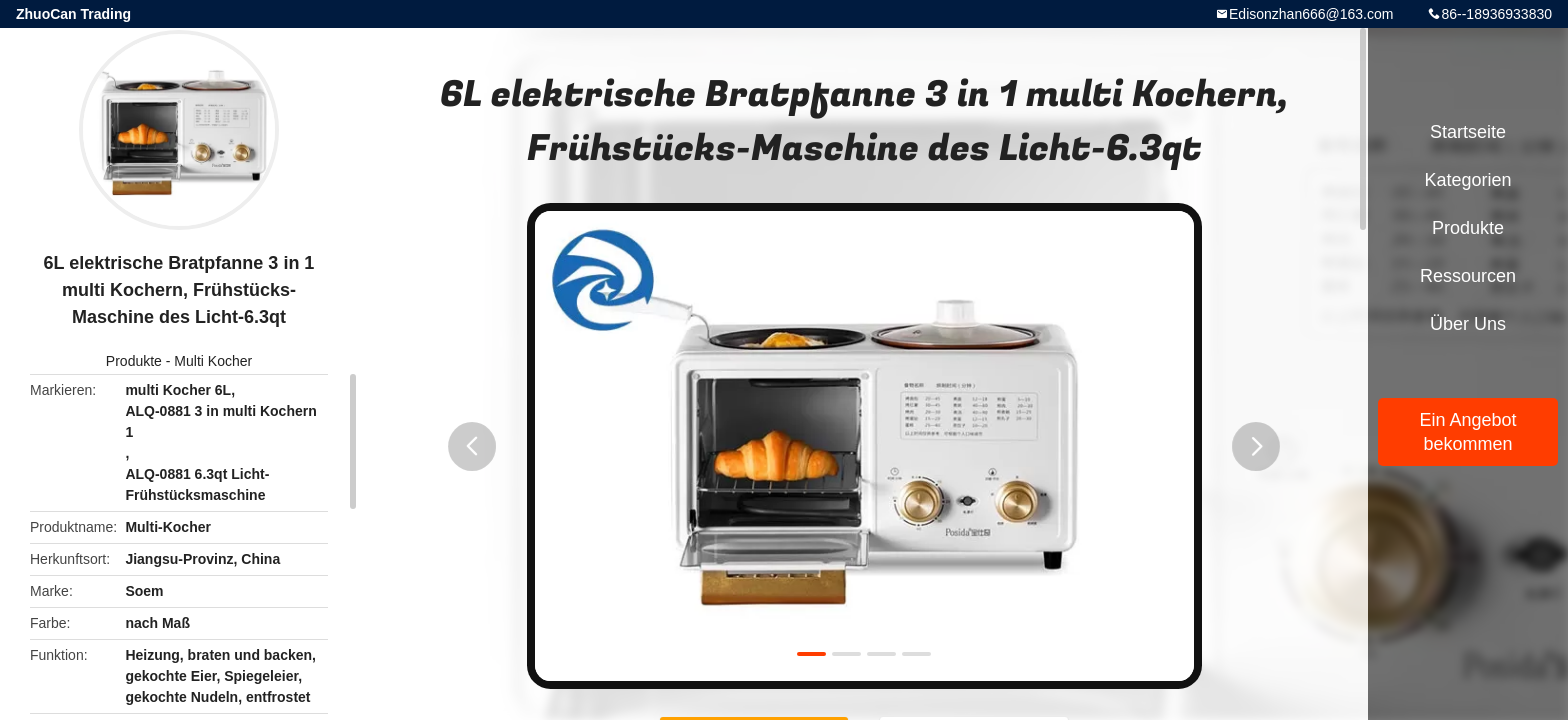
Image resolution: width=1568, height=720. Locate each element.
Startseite (1468, 132)
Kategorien (1467, 180)
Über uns (1468, 324)
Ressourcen (1468, 276)
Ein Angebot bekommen (1467, 432)
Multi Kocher (213, 361)
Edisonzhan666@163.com (1311, 14)
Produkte (134, 361)
